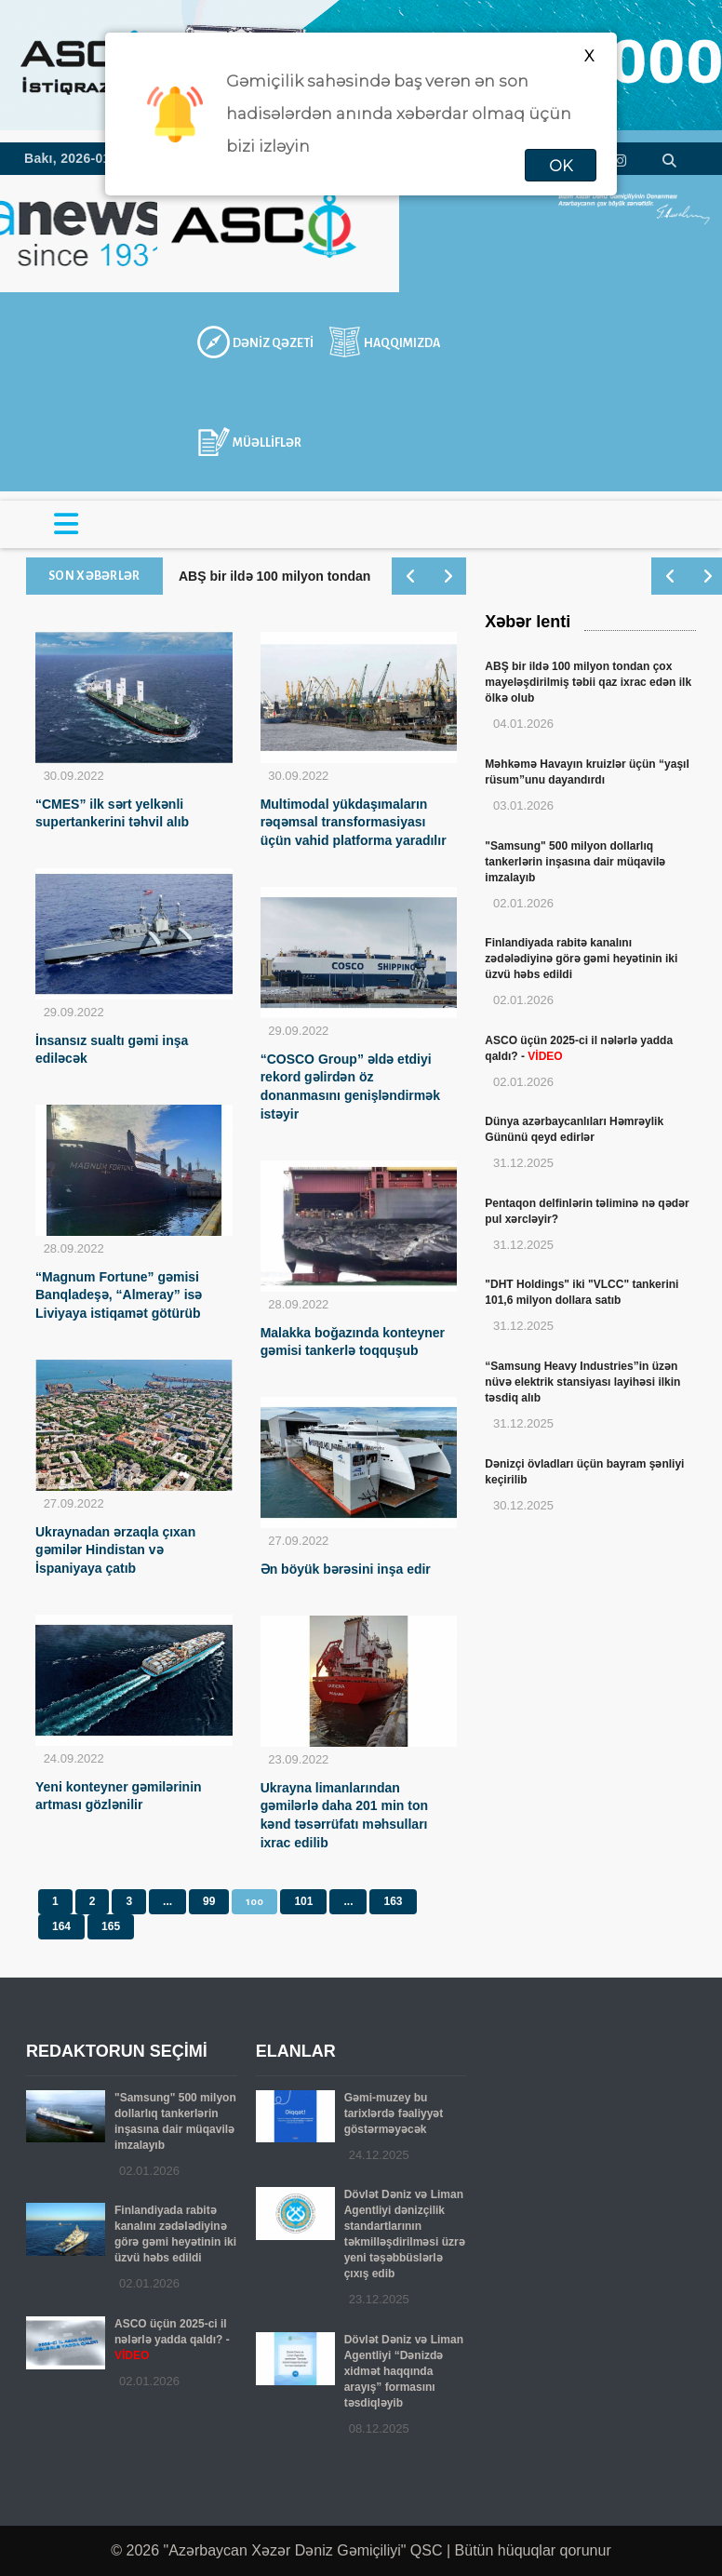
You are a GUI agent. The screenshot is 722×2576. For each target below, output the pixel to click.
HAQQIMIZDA (402, 343)
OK (560, 166)
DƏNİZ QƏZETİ (273, 343)
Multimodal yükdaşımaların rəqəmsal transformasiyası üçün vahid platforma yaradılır (354, 823)
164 (61, 1926)
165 (110, 1926)
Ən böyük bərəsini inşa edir (346, 1569)
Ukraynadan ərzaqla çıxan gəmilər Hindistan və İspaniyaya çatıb (115, 1550)
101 (303, 1901)
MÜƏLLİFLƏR (267, 442)
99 (209, 1901)
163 (392, 1901)
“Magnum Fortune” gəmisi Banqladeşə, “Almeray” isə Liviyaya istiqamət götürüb (118, 1295)
